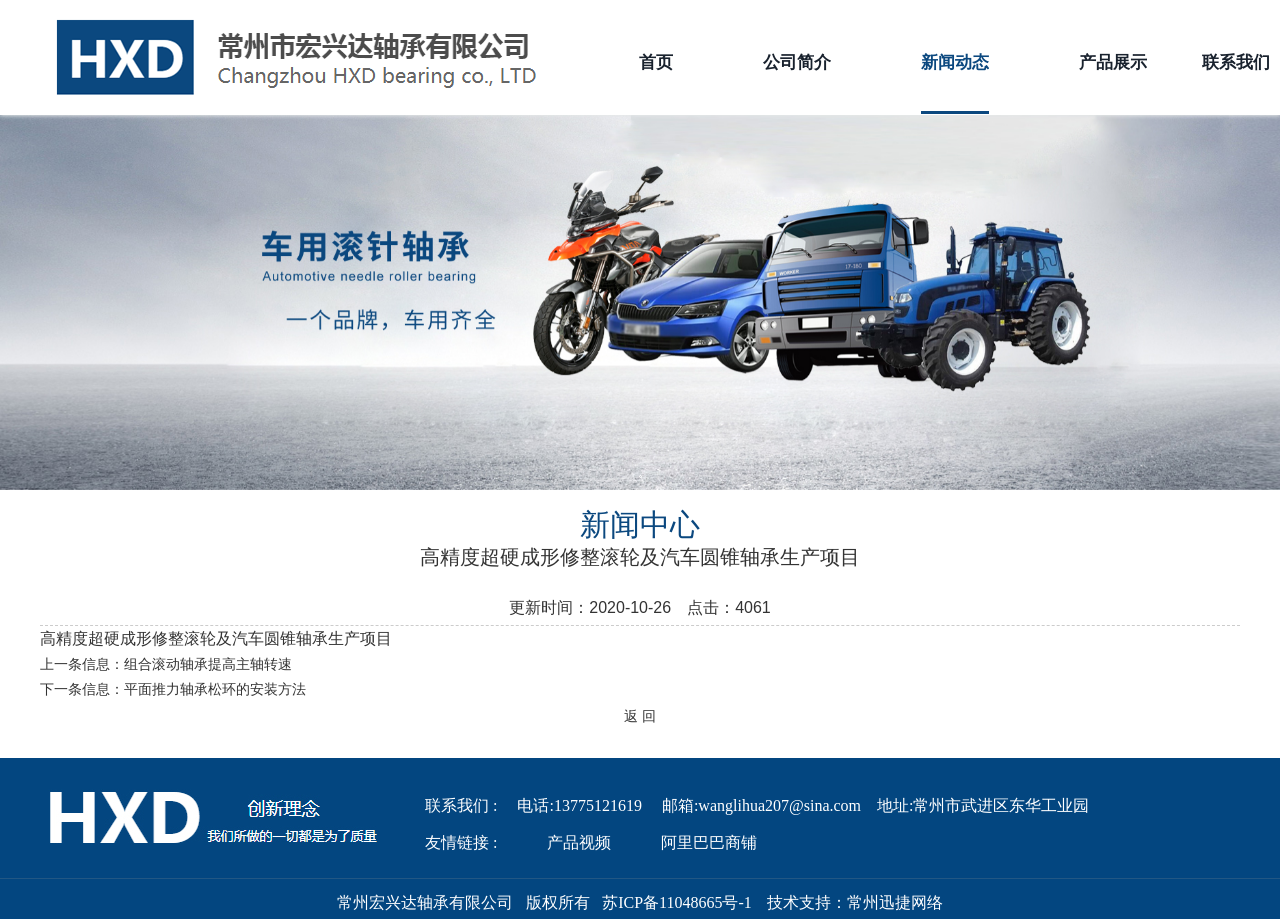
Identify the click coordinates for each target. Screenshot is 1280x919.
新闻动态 (955, 83)
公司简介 (797, 62)
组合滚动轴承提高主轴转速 (208, 664)
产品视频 (579, 842)
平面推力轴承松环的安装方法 (215, 689)
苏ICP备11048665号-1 (677, 902)
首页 (656, 62)
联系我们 (1236, 62)
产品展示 (1113, 62)
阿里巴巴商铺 (709, 842)
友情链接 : (461, 842)
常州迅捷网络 (895, 902)
